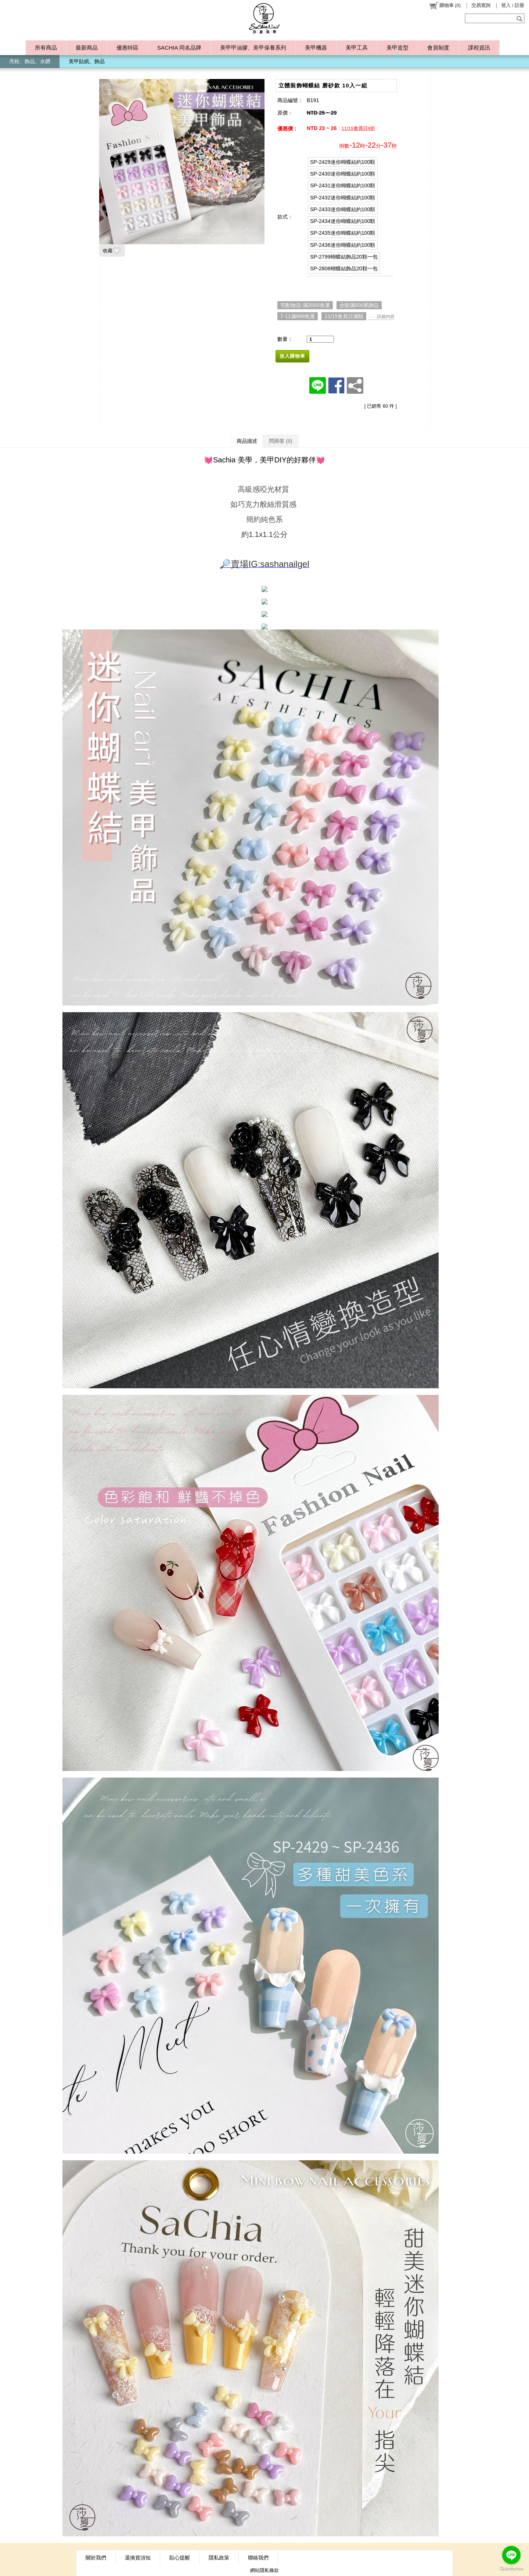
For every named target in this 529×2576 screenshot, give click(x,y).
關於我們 (96, 2558)
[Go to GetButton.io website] (511, 2569)
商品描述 (247, 441)
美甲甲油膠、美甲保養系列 (253, 47)
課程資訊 (479, 47)
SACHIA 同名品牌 (179, 47)
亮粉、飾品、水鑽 (29, 61)
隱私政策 (219, 2558)
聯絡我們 (258, 2558)
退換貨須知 (138, 2558)
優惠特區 (127, 47)
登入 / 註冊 (512, 5)
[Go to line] (511, 2555)
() (444, 5)
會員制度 (438, 47)
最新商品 (87, 47)
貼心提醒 (179, 2558)
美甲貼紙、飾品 (87, 61)
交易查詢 (480, 5)
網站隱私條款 (264, 2570)
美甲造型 (397, 47)
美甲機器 (316, 47)
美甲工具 (357, 47)
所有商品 (46, 47)
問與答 (280, 441)
